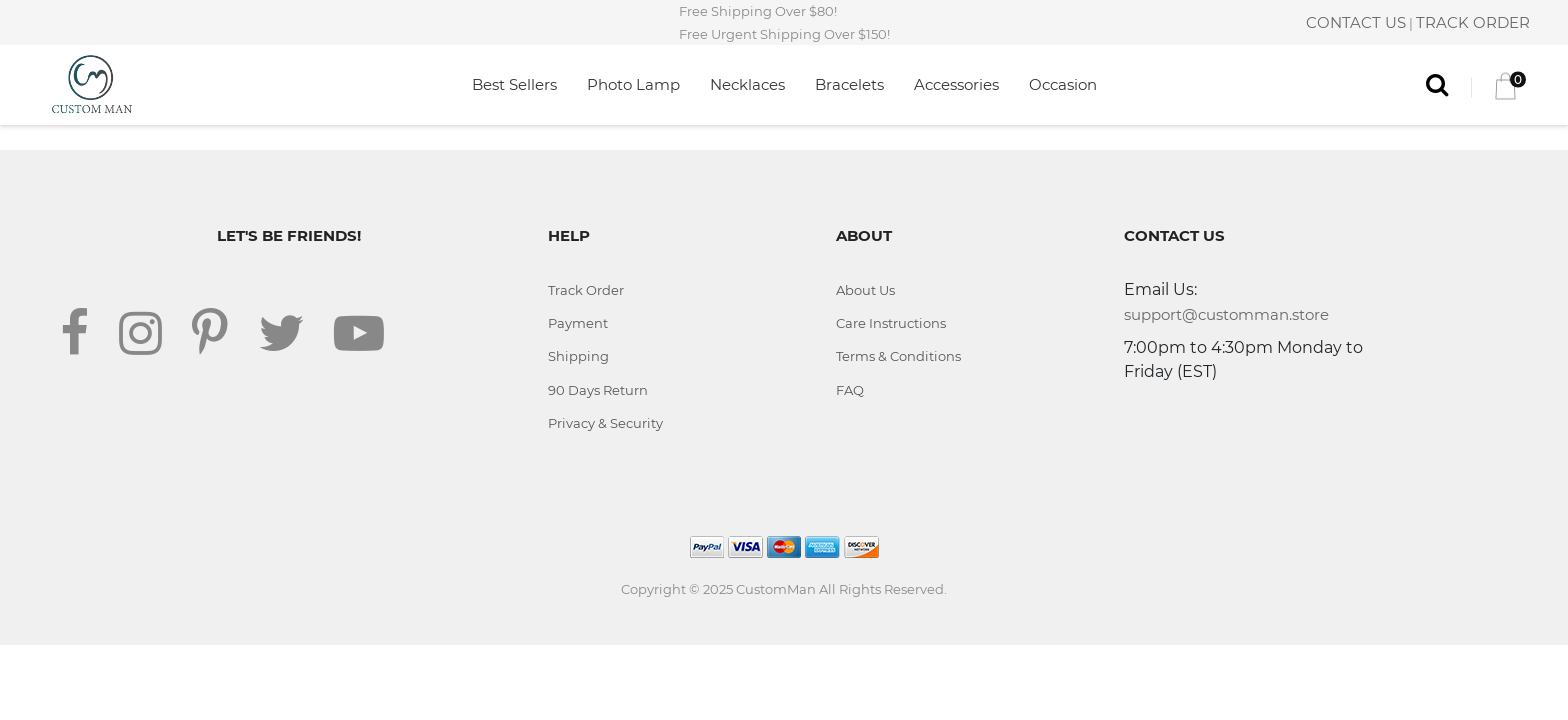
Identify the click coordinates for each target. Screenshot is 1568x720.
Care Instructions (891, 323)
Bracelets (849, 84)
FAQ (850, 390)
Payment (578, 323)
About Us (865, 290)
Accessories (956, 84)
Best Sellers (514, 84)
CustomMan (776, 589)
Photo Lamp (633, 84)
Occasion (1063, 84)
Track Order (586, 290)
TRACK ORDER (1473, 22)
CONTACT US (1356, 22)
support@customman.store (1226, 314)
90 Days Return (598, 390)
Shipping (578, 356)
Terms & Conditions (898, 356)
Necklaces (747, 84)
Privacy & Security (605, 423)
